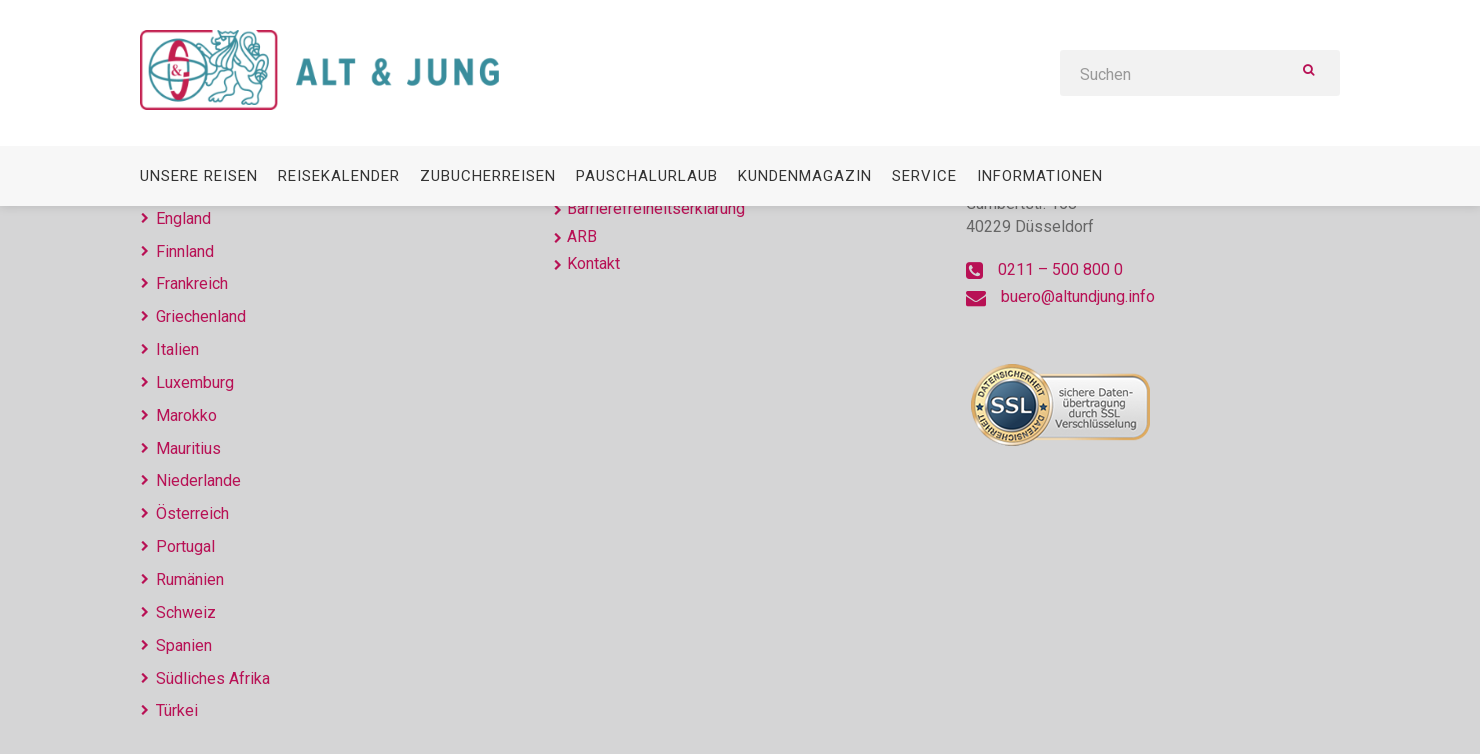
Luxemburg (195, 382)
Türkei (177, 710)
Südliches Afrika (213, 678)
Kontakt (593, 263)
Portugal (185, 546)
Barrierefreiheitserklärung (656, 208)
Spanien (184, 645)
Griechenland (201, 316)
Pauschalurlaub (647, 176)
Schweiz (186, 612)
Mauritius (188, 448)
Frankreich (192, 283)
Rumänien (190, 579)
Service (924, 176)
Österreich (192, 513)
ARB (582, 236)
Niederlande (198, 480)
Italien (177, 349)
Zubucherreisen (488, 176)
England (183, 218)
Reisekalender (339, 176)
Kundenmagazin (805, 176)
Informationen (1040, 176)
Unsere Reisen (199, 176)
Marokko (186, 415)
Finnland (185, 251)
